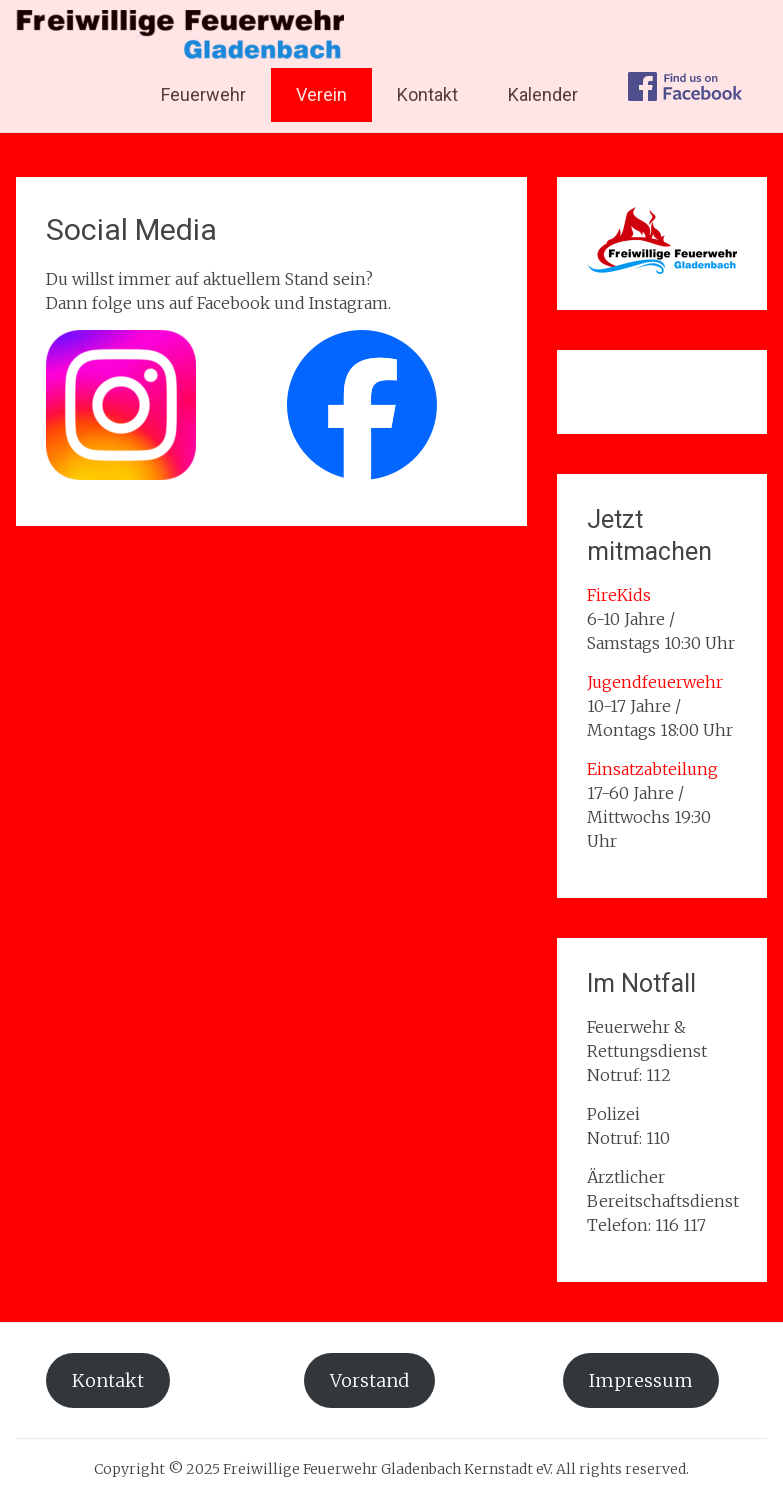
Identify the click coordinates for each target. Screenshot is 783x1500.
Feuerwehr (203, 94)
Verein (321, 94)
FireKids (619, 595)
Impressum (641, 1380)
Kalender (543, 94)
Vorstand (369, 1380)
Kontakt (427, 94)
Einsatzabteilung (652, 769)
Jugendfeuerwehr (655, 682)
